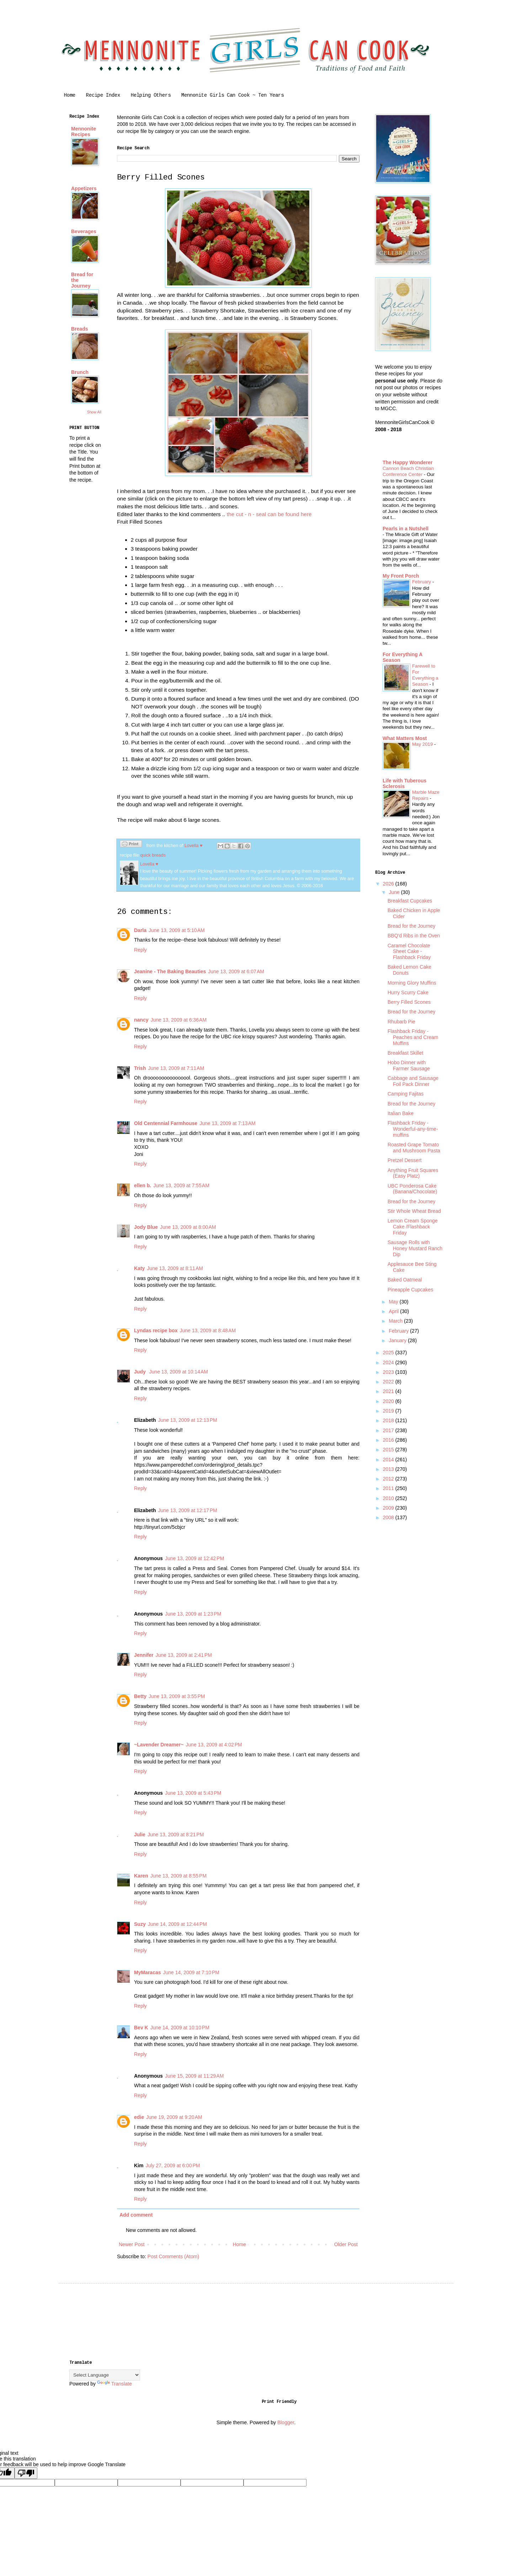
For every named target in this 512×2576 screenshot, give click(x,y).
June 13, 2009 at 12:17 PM (187, 1510)
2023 (389, 1372)
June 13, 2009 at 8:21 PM (176, 1834)
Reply (140, 950)
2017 (389, 1430)
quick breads (152, 855)
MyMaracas (147, 1972)
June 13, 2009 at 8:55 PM (178, 1876)
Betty (140, 1696)
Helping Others (151, 95)
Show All (94, 412)
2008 (389, 1517)
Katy (139, 1268)
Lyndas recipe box (155, 1330)
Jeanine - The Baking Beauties (170, 971)
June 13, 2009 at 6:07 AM (236, 971)
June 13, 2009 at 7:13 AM (227, 1123)
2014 (389, 1459)
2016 (389, 1440)
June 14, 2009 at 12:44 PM (177, 1924)
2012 (389, 1479)
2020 (389, 1401)
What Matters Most (405, 738)
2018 (389, 1420)
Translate (114, 2384)
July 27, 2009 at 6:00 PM (172, 2165)
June (395, 892)
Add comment (136, 2215)
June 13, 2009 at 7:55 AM (181, 1185)
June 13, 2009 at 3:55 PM (177, 1696)
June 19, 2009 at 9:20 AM (174, 2117)
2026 (389, 884)
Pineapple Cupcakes (410, 1289)
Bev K (141, 2027)
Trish (140, 1068)
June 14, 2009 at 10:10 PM (179, 2027)
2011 (389, 1488)
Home (69, 95)
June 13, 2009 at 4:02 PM (214, 1744)
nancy (141, 1020)
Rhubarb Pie (401, 1021)
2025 (389, 1352)
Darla (140, 930)
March (396, 1321)
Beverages (83, 231)
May (394, 1302)
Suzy (140, 1924)
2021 (389, 1391)
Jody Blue (146, 1227)
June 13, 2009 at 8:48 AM (208, 1330)
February (422, 581)
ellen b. (142, 1185)
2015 (389, 1449)
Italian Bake (401, 1113)
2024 (389, 1362)
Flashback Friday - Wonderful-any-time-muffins (413, 1129)
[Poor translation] (26, 2473)
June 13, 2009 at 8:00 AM (188, 1227)
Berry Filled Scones (409, 1002)
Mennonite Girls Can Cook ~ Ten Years (232, 95)
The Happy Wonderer (408, 462)
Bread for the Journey (412, 926)
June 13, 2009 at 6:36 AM (178, 1020)
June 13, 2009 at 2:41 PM (183, 1655)
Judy (140, 1372)
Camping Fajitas (405, 1094)
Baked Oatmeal (405, 1279)
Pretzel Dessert (405, 1160)
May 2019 (423, 744)
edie (139, 2117)
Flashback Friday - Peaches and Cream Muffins (413, 1037)
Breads (79, 329)
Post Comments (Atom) (173, 2256)
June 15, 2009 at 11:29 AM (194, 2076)
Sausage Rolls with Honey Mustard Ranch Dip (415, 1248)
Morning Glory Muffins (412, 983)
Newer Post (131, 2244)
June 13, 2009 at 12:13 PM (187, 1420)
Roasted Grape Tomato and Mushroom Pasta (414, 1147)
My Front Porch (401, 576)
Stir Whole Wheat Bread (414, 1211)
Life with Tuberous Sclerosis (404, 783)
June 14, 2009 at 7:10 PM (191, 1972)
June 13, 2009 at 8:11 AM (175, 1268)
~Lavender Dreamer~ (158, 1744)
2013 (389, 1469)
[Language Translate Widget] (104, 2374)
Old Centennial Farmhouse (165, 1123)
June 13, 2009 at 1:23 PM (193, 1614)
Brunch (80, 372)
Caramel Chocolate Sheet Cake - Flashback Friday (409, 951)
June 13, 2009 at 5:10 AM (177, 930)
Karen (141, 1876)
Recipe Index (103, 95)
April (394, 1311)
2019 (389, 1411)
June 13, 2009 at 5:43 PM (193, 1793)
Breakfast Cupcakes (410, 901)
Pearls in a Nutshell (405, 528)
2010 (389, 1498)
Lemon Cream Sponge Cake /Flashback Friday (413, 1227)
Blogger (285, 2422)
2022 (389, 1382)
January (398, 1340)
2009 (389, 1508)
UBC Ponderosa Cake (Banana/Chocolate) (412, 1189)
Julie (139, 1834)
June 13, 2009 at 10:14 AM (178, 1372)
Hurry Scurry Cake (408, 992)
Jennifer (143, 1655)
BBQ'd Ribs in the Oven (414, 935)
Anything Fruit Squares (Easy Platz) (413, 1173)
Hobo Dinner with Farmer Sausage (409, 1065)
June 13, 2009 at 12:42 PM (194, 1558)
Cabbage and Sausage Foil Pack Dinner (413, 1081)
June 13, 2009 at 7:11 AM (176, 1068)
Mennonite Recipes (83, 131)
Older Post (346, 2244)
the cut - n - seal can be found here (269, 514)
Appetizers (84, 188)
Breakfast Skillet (405, 1053)
